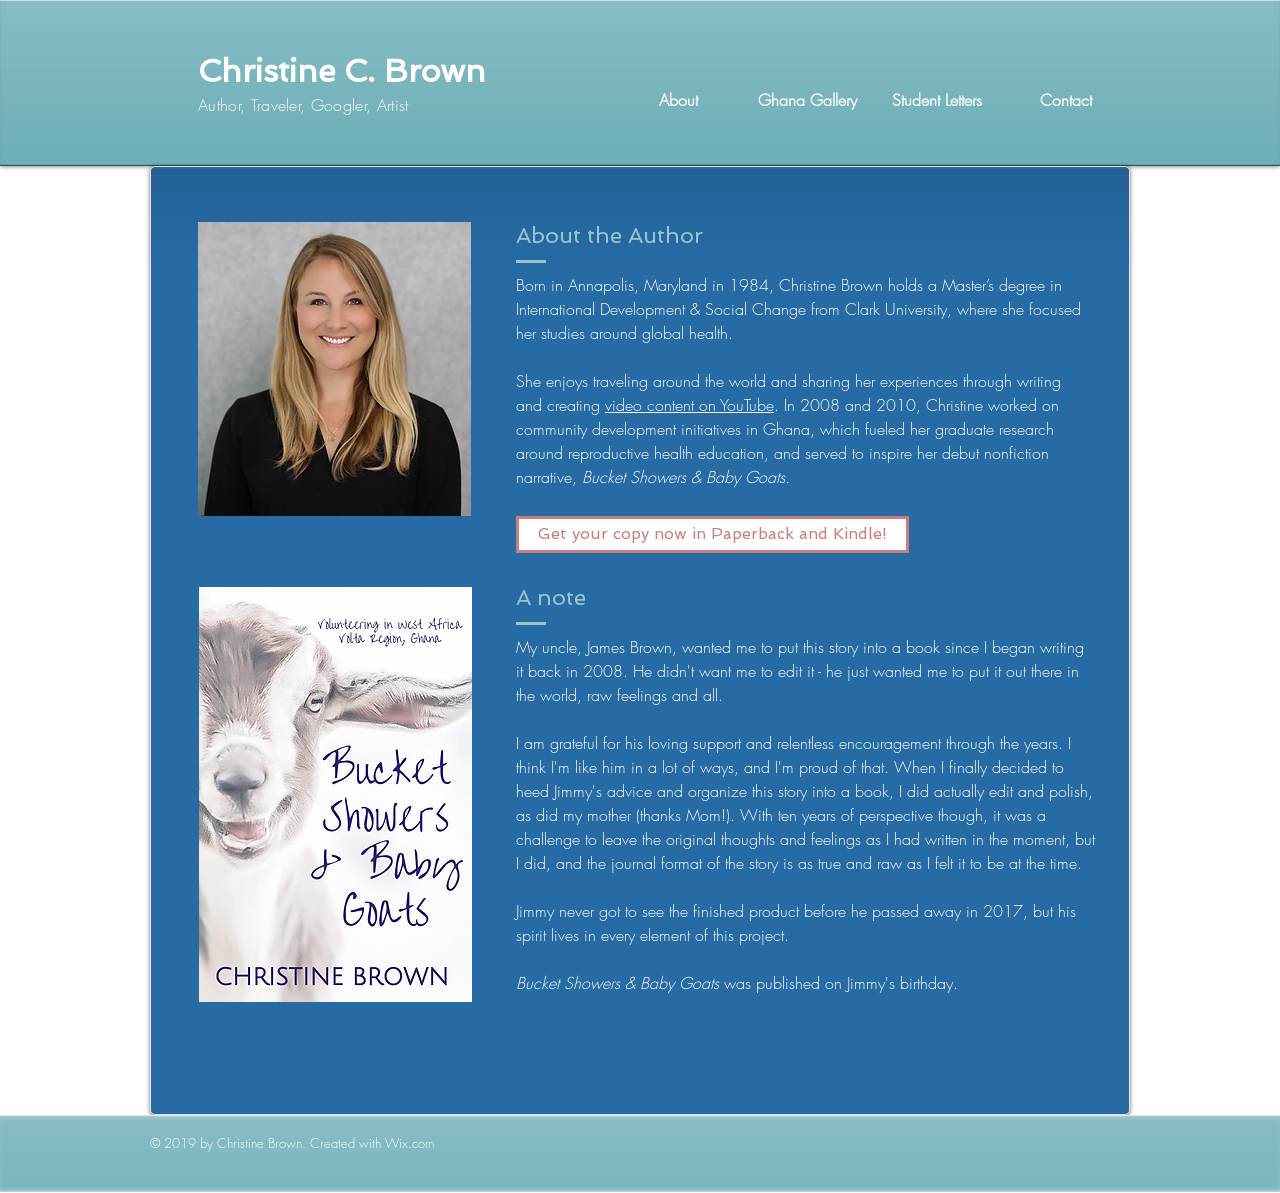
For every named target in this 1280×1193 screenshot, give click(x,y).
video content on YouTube (689, 405)
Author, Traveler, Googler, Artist (303, 105)
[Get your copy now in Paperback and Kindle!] (712, 534)
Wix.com (409, 1143)
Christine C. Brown (342, 71)
